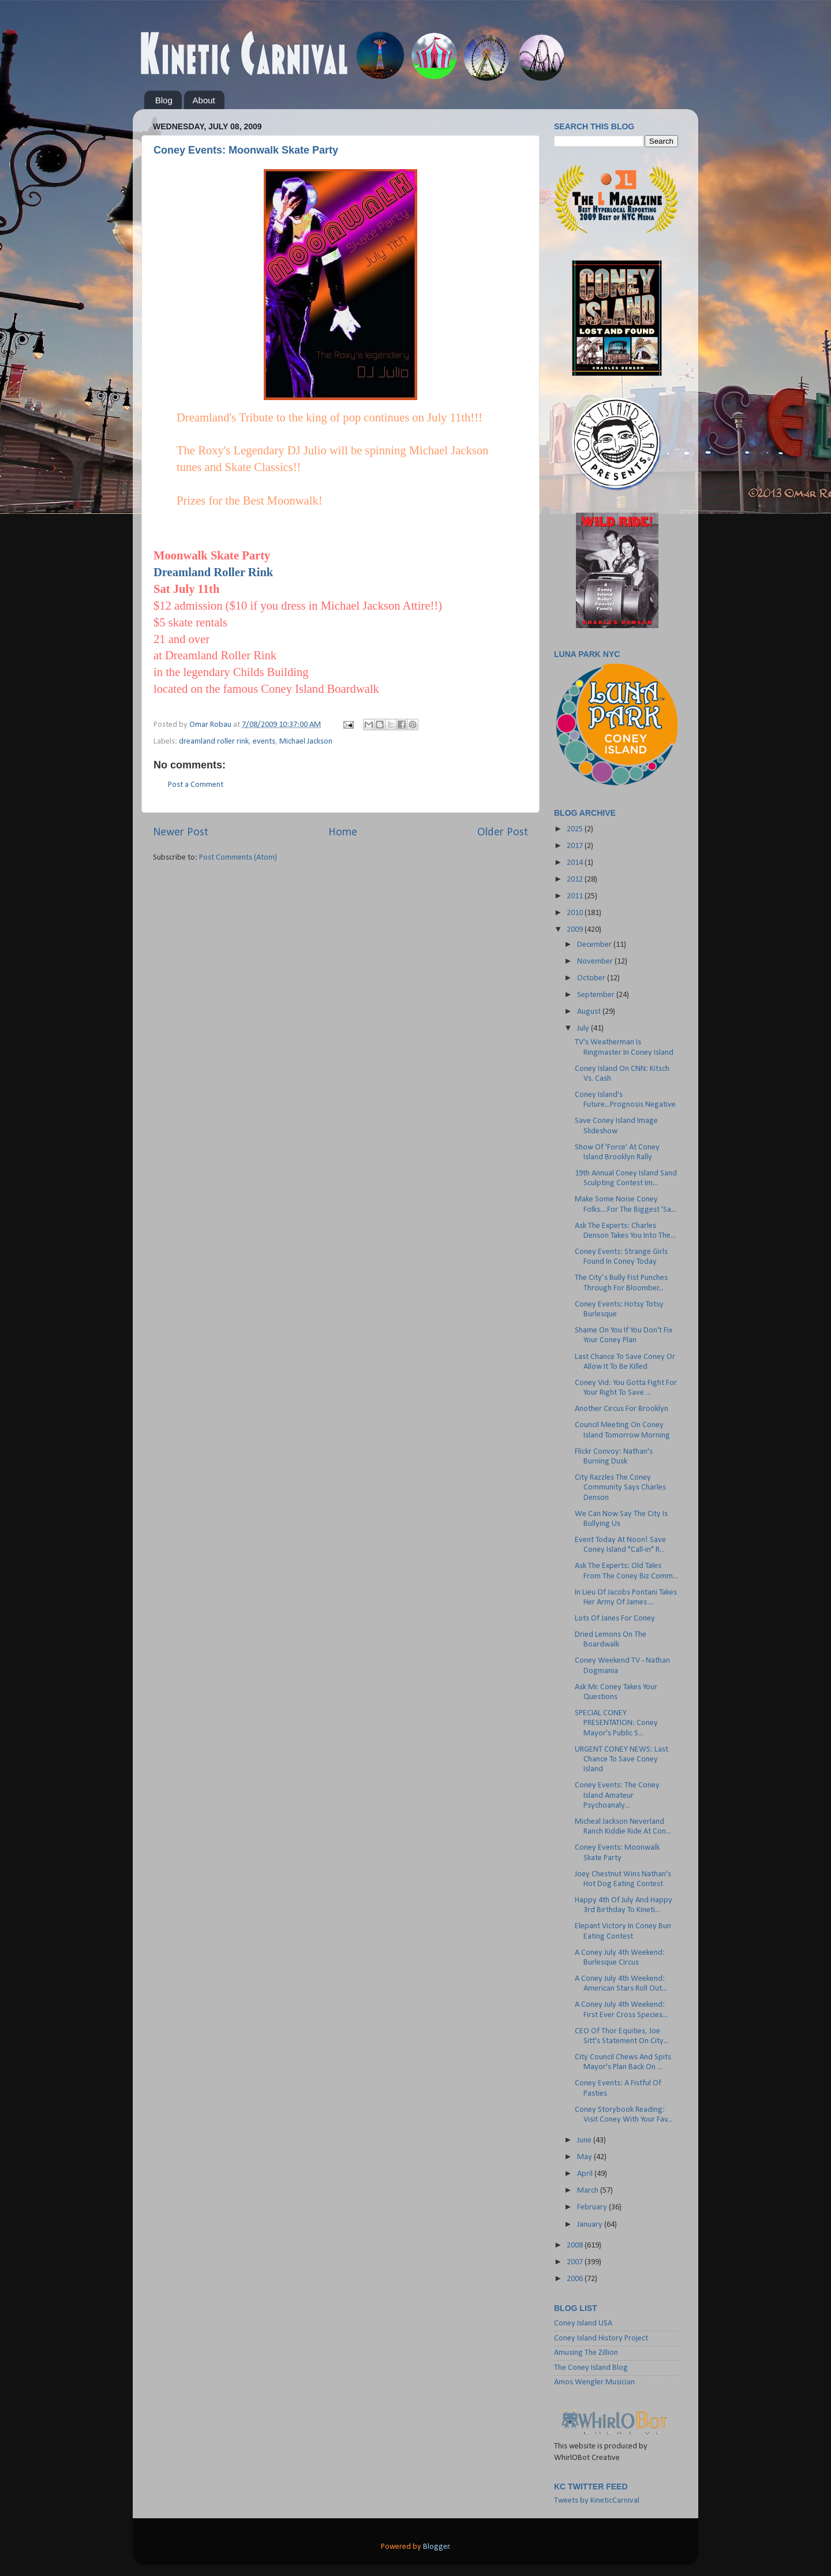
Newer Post (180, 832)
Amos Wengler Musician (594, 2382)
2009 (576, 929)
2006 (576, 2279)
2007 (576, 2262)
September (596, 995)
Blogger (436, 2547)
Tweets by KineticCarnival (596, 2500)
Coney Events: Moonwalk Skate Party (246, 150)
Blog (164, 100)
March (588, 2190)
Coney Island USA (583, 2323)
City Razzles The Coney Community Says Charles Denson (620, 1487)
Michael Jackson (305, 741)
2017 (576, 846)
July (584, 1028)
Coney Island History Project (601, 2338)
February (593, 2207)
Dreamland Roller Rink (213, 572)
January (590, 2224)
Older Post (502, 832)
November (596, 961)
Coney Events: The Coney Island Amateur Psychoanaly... (617, 1795)
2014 (576, 862)
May (585, 2157)
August (589, 1011)
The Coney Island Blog (591, 2368)
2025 (576, 829)
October (592, 978)
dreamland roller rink (214, 741)
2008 (576, 2245)
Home (342, 832)
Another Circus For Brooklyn (621, 1409)
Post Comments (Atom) (238, 857)
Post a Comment (195, 785)
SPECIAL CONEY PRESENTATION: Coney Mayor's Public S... (616, 1723)
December (595, 944)
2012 (576, 879)
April (585, 2174)
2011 (576, 896)
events (264, 741)
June (585, 2140)
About (204, 100)
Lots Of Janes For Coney (615, 1618)
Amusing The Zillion (586, 2353)
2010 (576, 913)
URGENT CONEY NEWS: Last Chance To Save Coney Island (621, 1759)
